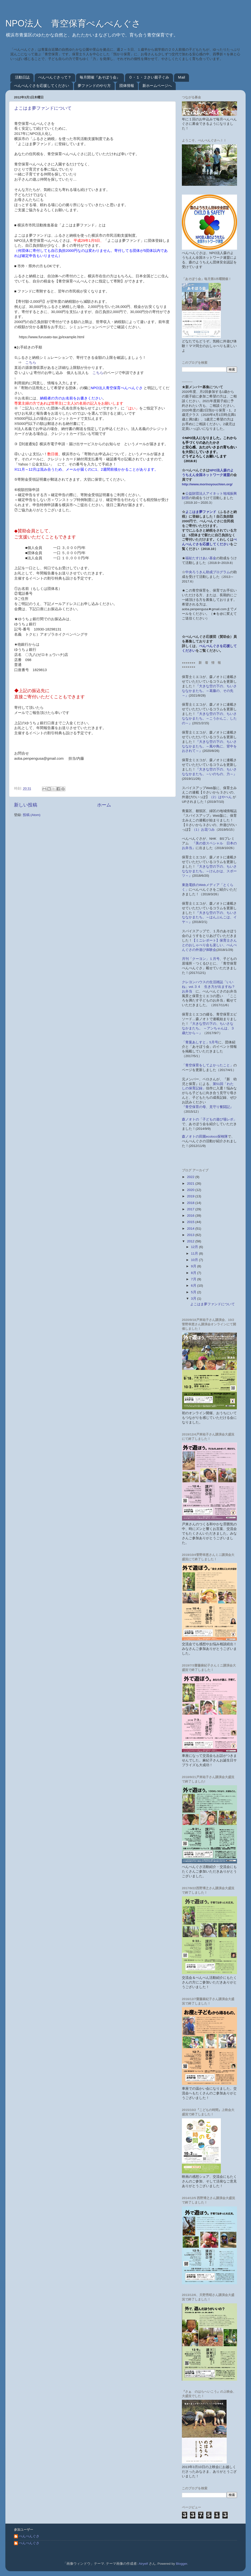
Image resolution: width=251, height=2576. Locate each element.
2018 (191, 1203)
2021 (191, 1183)
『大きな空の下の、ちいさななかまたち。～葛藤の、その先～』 (209, 690)
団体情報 (126, 85)
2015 (191, 1222)
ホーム (104, 804)
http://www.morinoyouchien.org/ (207, 484)
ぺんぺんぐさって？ (54, 77)
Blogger (181, 2563)
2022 (191, 1177)
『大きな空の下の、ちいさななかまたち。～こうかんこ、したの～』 (209, 718)
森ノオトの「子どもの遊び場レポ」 (209, 1119)
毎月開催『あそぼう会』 (100, 77)
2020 (191, 1190)
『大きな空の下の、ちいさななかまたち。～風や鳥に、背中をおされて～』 (209, 746)
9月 (194, 1266)
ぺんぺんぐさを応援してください (41, 85)
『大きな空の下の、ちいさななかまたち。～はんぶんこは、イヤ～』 (209, 917)
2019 (191, 1196)
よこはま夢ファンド (200, 512)
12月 (195, 1247)
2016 (191, 1215)
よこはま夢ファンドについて (43, 108)
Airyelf (143, 2563)
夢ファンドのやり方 (94, 85)
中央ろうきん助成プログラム (207, 572)
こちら (30, 362)
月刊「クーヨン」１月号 (201, 959)
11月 (195, 1253)
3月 (194, 1298)
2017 (191, 1209)
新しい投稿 (25, 804)
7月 (194, 1279)
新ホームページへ (157, 85)
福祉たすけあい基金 (200, 558)
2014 (191, 1228)
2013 (191, 1235)
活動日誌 (22, 77)
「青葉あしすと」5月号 (200, 1042)
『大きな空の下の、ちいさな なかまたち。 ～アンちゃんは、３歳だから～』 (208, 1028)
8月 (194, 1273)
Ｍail (181, 77)
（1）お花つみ (203, 829)
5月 (194, 1292)
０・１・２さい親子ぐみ (149, 77)
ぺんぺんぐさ (29, 2536)
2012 (191, 1241)
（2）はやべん (220, 797)
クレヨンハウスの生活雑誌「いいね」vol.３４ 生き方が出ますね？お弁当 (208, 986)
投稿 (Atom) (31, 815)
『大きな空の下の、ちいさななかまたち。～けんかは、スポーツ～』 (209, 871)
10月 (195, 1260)
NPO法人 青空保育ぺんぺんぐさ (73, 23)
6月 (194, 1285)
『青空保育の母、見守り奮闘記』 (207, 1107)
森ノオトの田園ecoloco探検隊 (205, 1136)
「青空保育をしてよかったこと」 (207, 1065)
